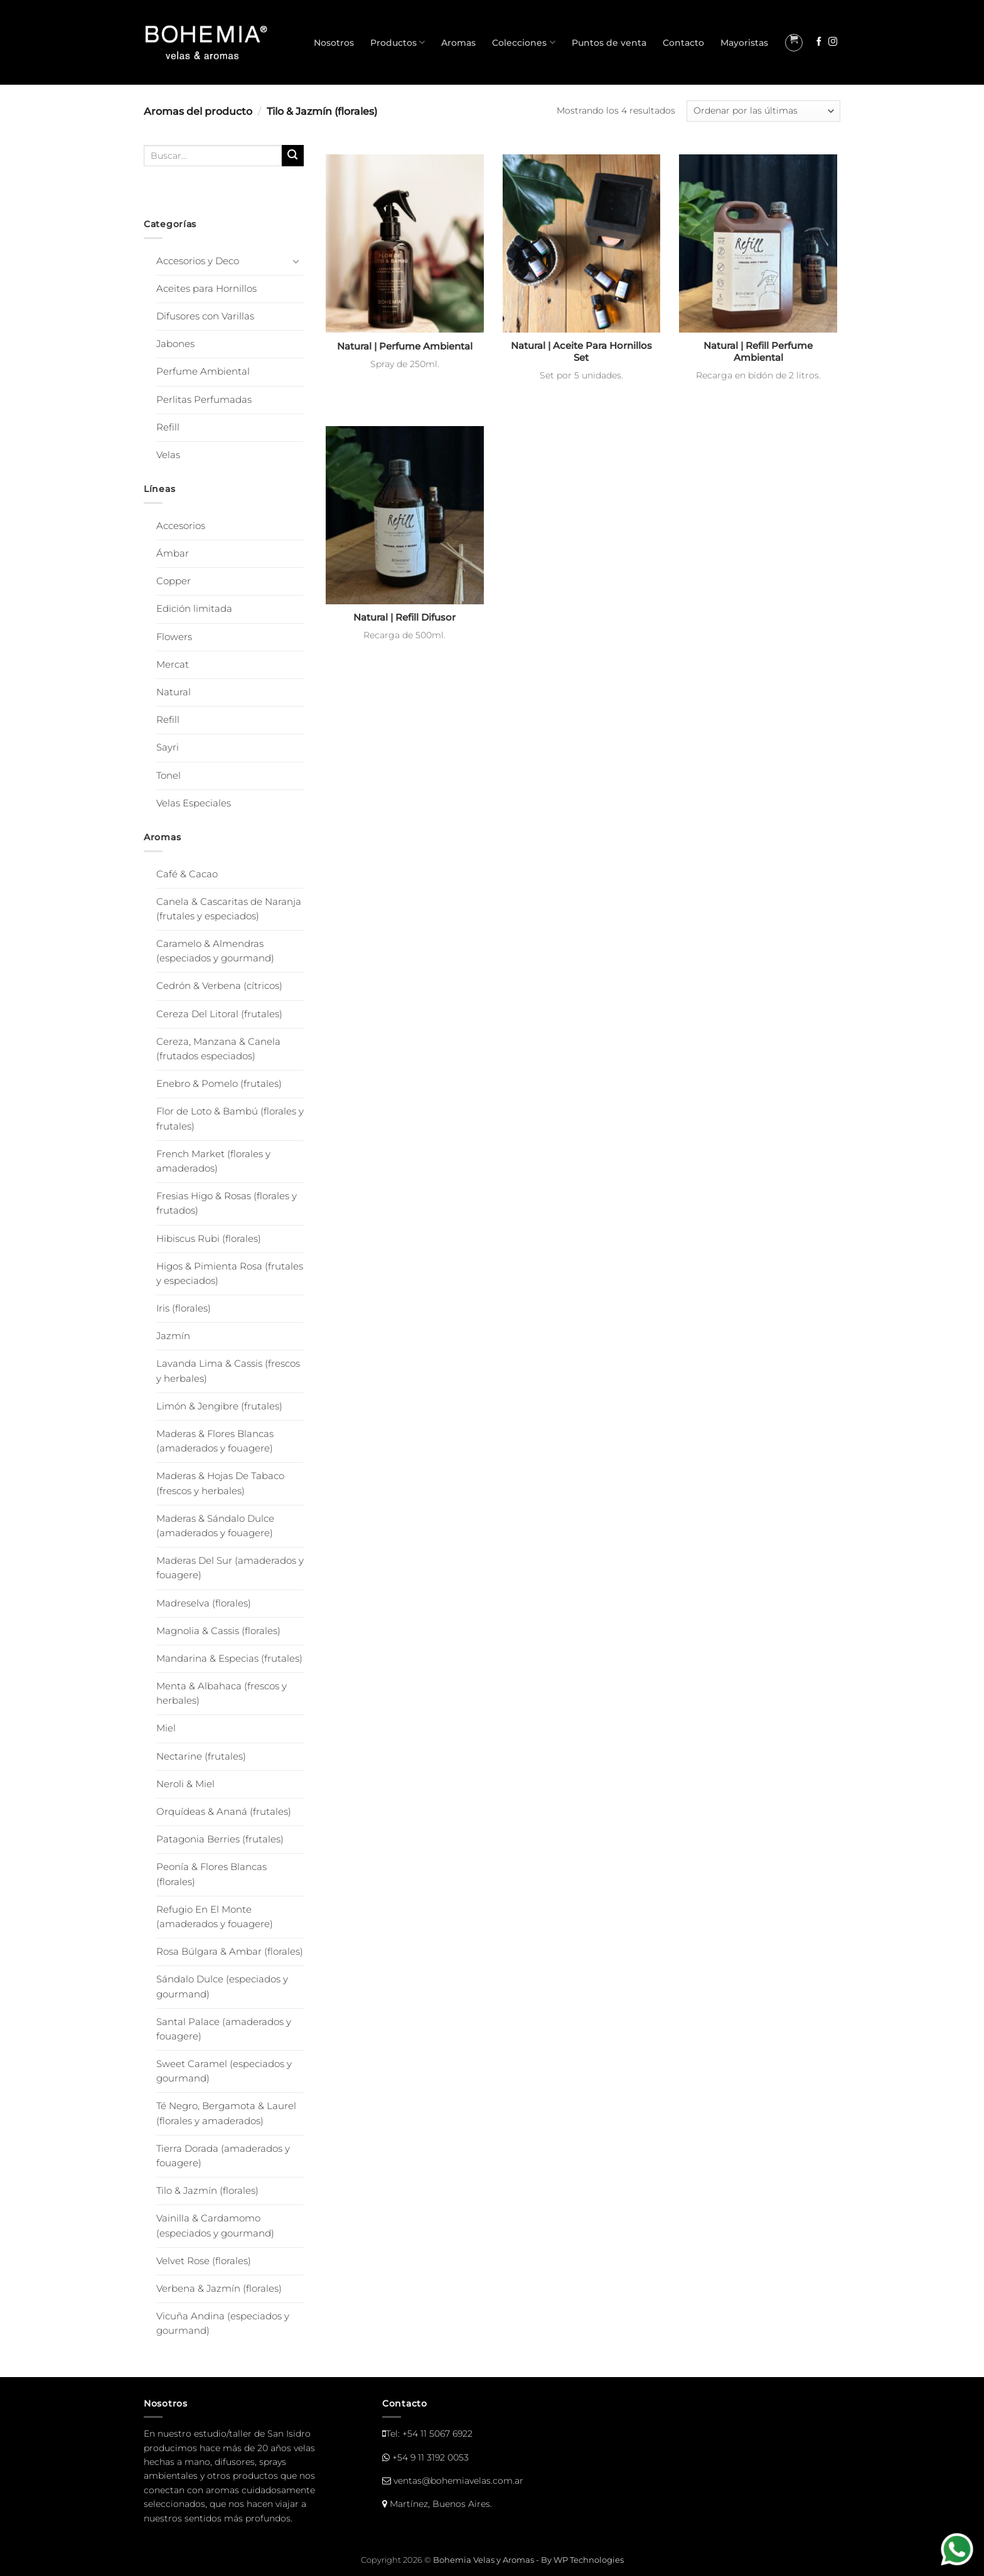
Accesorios (180, 526)
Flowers (174, 637)
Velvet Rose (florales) (203, 2261)
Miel (166, 1728)
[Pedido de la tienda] (763, 111)
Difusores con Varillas (205, 316)
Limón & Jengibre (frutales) (219, 1406)
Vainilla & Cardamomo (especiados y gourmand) (215, 2225)
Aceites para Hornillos (206, 288)
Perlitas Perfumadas (204, 399)
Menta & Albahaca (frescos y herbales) (221, 1693)
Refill (167, 427)
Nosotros (334, 42)
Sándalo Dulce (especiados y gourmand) (222, 1986)
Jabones (175, 344)
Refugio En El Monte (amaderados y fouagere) (214, 1917)
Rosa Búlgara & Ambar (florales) (229, 1951)
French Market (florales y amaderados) (213, 1161)
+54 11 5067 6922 (437, 2433)
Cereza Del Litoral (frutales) (219, 1014)
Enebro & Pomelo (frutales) (219, 1083)
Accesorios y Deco (197, 261)
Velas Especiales (193, 803)
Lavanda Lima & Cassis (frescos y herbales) (228, 1371)
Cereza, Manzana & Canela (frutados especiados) (218, 1049)
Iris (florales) (183, 1308)
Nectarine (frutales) (201, 1756)
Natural (173, 692)
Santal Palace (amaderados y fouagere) (223, 2029)
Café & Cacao (187, 874)
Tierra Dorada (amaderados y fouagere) (223, 2156)
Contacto (683, 42)
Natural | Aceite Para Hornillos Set (581, 351)
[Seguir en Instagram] (832, 42)
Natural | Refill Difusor (404, 617)
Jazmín (173, 1336)
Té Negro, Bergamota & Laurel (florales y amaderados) (226, 2113)
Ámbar (172, 553)
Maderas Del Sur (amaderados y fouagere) (230, 1568)
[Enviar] (293, 155)
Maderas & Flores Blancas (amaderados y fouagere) (215, 1441)
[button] (794, 42)
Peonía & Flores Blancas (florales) (211, 1874)
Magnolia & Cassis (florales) (218, 1631)
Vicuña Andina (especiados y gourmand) (222, 2323)
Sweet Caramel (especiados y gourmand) (224, 2071)
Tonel (168, 775)
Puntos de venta (609, 42)
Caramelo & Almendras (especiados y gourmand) (215, 951)
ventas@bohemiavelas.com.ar (458, 2480)
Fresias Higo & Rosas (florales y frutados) (226, 1203)
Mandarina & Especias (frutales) (229, 1658)
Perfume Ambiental (203, 371)
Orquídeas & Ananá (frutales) (223, 1811)
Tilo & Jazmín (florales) (207, 2190)
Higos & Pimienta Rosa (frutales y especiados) (229, 1273)
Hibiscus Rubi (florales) (208, 1238)
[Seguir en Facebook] (819, 42)
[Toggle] (296, 261)
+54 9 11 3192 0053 (430, 2457)
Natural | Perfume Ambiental (405, 346)
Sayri (167, 747)
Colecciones (523, 42)
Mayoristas (744, 42)
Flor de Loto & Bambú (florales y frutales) (230, 1118)
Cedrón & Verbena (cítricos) (219, 985)
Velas (168, 455)
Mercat (172, 664)
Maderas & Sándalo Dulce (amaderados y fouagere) (215, 1526)
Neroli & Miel (185, 1784)
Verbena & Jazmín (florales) (219, 2288)
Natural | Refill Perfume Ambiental (758, 351)
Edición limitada (194, 608)
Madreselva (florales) (203, 1603)
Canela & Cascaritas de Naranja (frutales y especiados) (228, 909)
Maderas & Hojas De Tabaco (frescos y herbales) (220, 1483)
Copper (173, 581)
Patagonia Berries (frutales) (220, 1839)
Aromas (458, 42)
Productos (397, 42)
